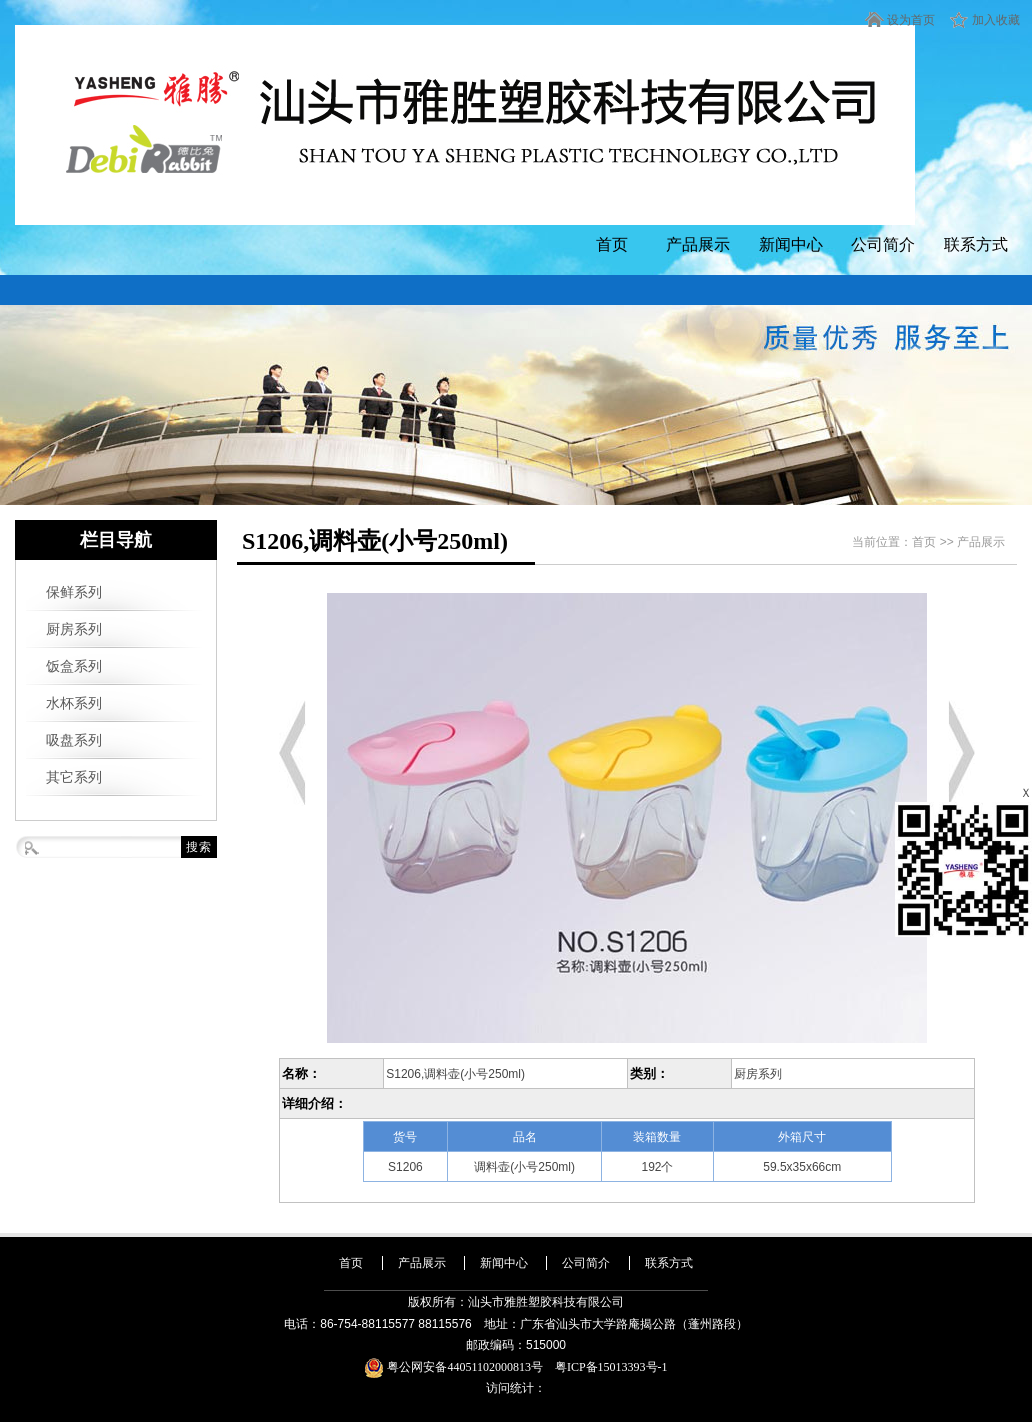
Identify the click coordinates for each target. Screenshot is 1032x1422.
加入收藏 (996, 20)
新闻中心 (791, 244)
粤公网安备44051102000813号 (459, 1367)
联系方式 (976, 244)
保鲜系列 (74, 592)
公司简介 (883, 244)
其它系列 (74, 777)
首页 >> (934, 542)
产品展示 (698, 244)
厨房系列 (74, 629)
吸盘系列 (74, 740)
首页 (612, 244)
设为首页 (911, 20)
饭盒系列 (74, 666)
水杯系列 (74, 703)
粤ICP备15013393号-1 (611, 1367)
